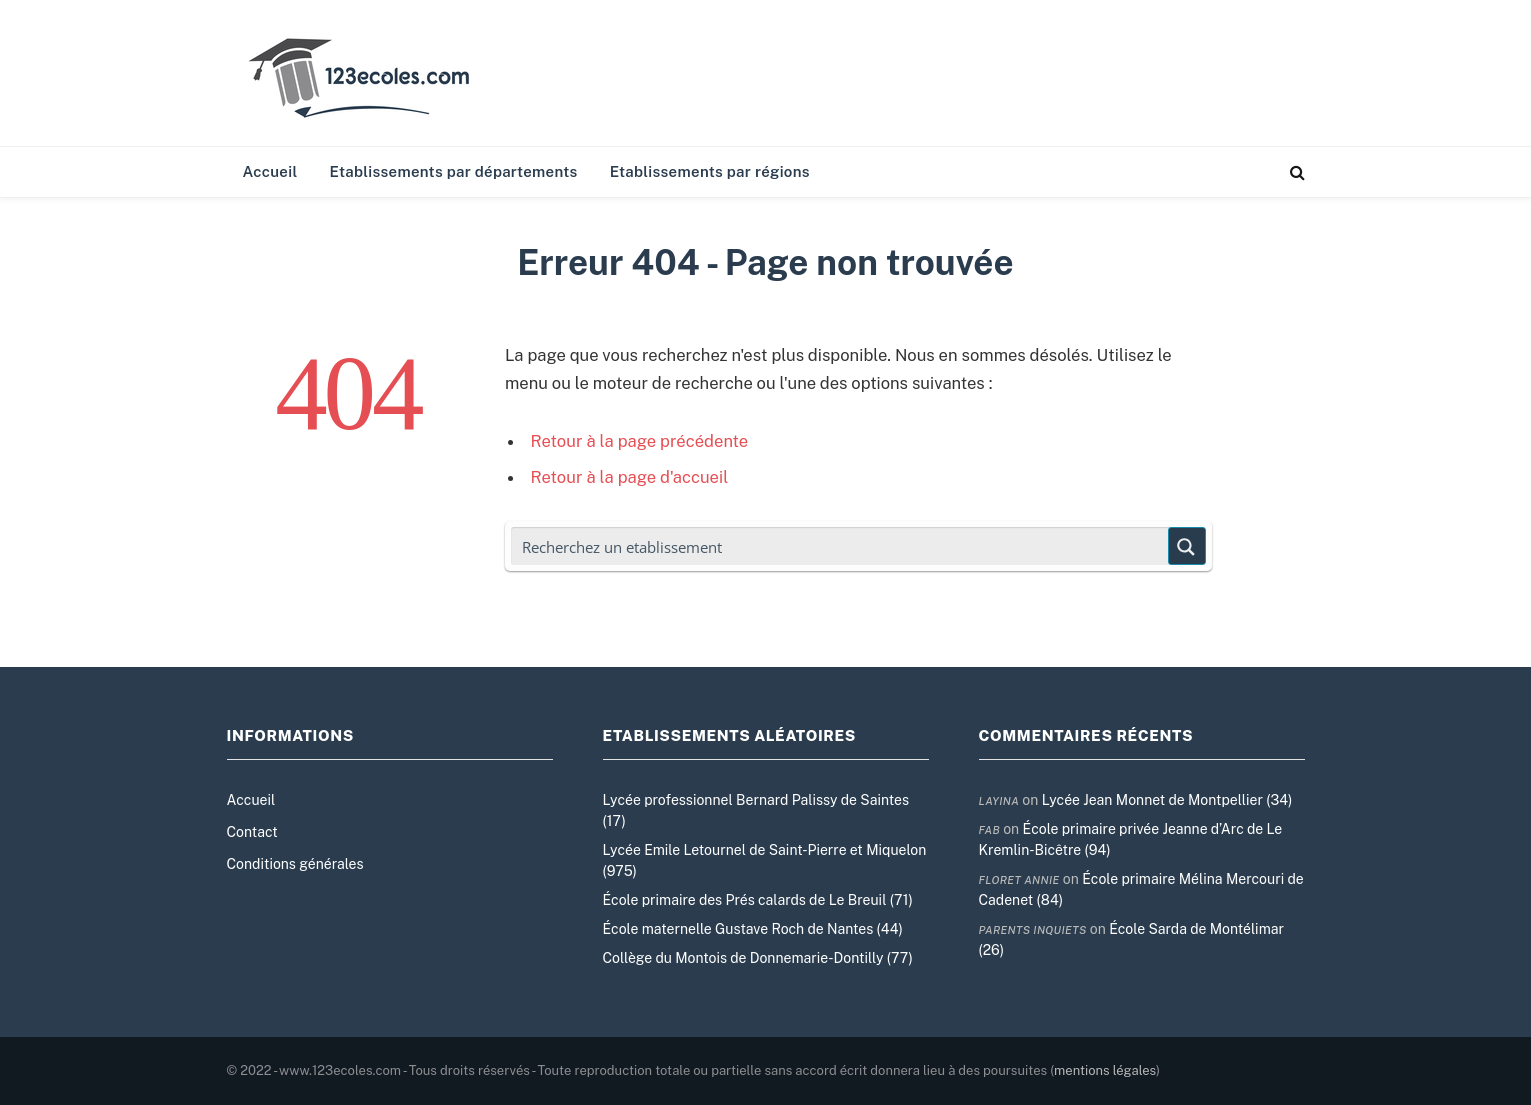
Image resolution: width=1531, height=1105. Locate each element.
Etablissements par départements (454, 171)
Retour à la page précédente (640, 441)
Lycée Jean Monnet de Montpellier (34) (1167, 800)
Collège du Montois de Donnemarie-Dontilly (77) (758, 958)
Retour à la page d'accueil (630, 477)
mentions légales (1105, 1070)
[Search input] (840, 546)
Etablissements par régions (710, 171)
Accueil (270, 171)
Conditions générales (295, 864)
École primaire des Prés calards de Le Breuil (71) (758, 900)
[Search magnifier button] (1187, 546)
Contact (252, 832)
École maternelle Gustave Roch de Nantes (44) (753, 929)
